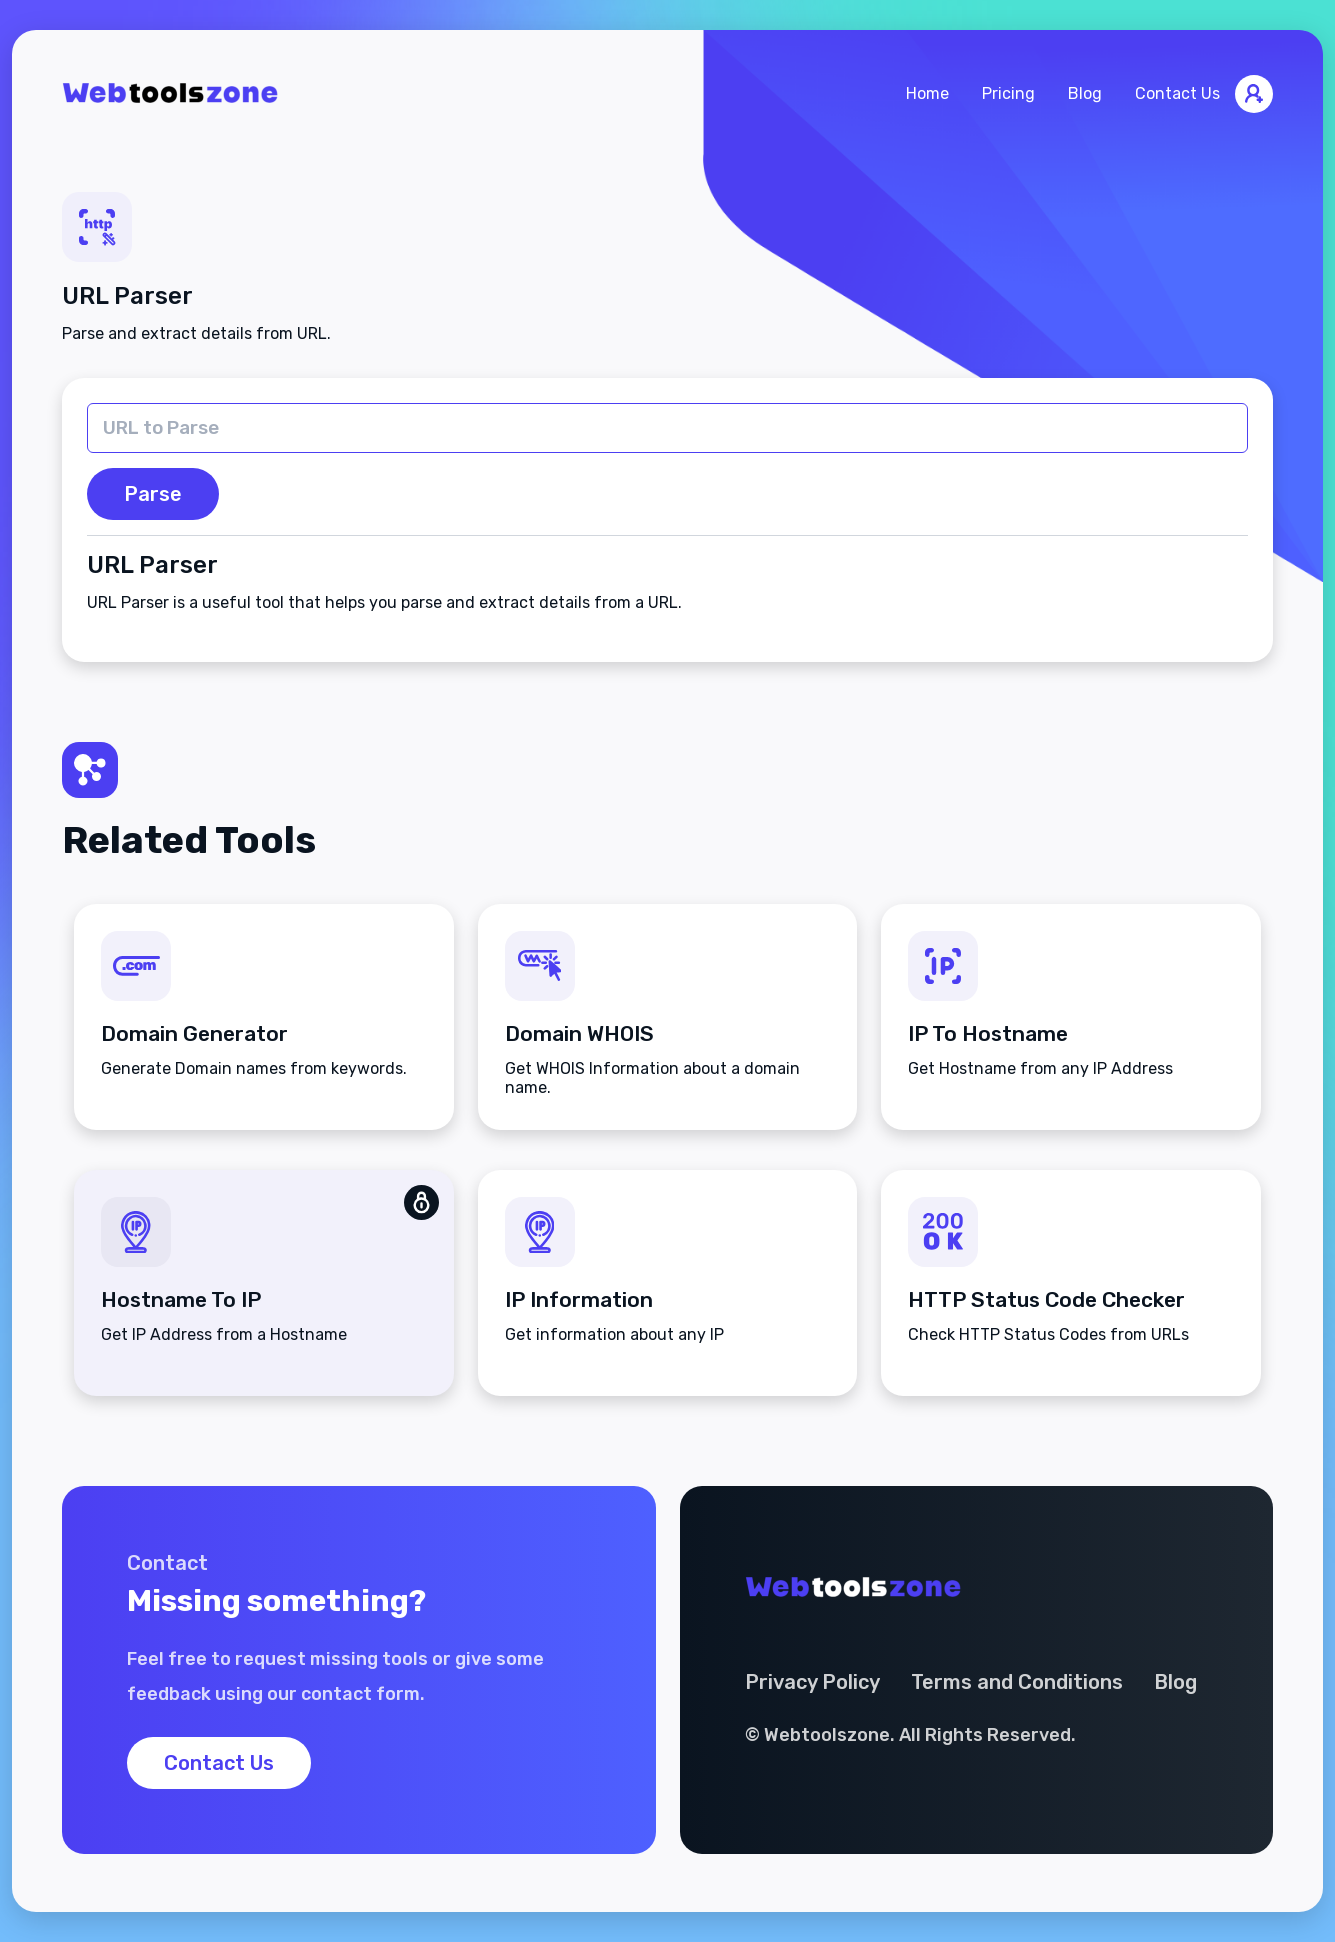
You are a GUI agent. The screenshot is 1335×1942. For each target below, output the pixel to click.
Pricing (1008, 93)
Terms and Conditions (1017, 1682)
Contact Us (1177, 93)
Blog (1085, 93)
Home (927, 93)
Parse (153, 494)
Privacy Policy (812, 1682)
